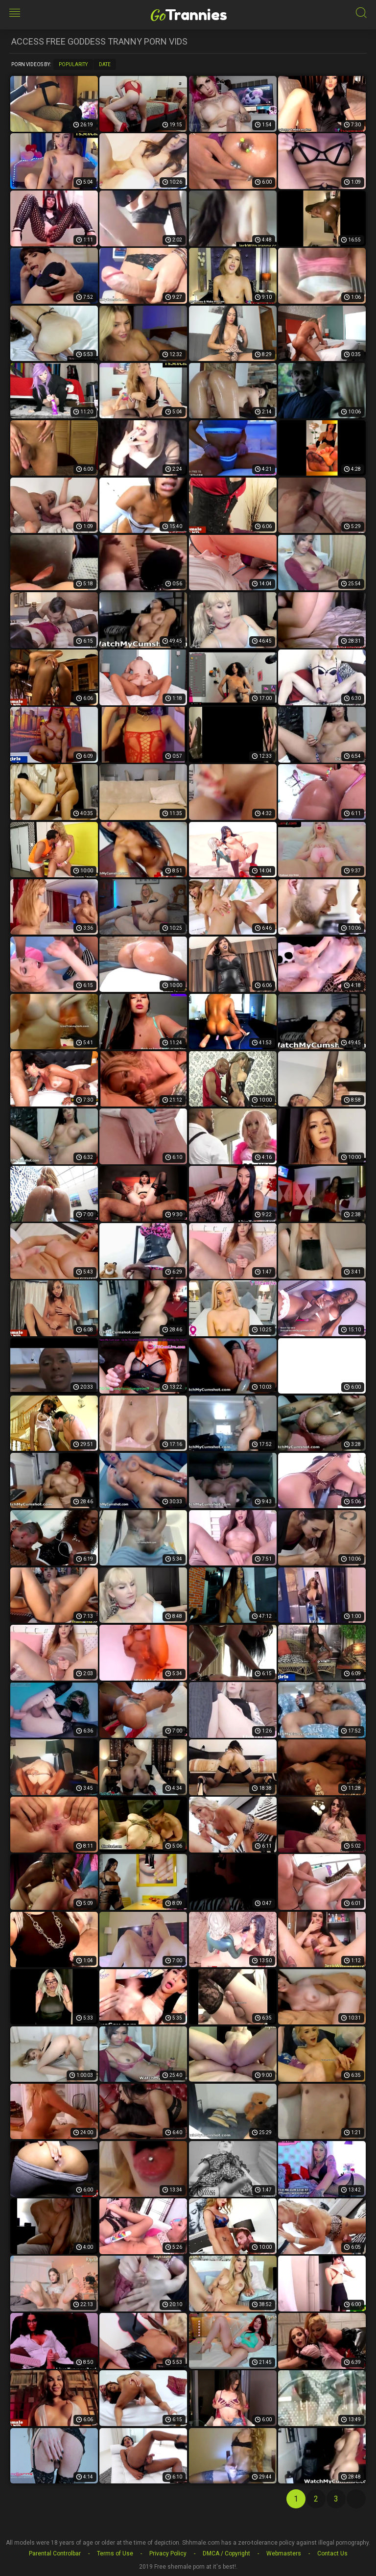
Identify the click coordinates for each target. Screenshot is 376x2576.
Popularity (73, 64)
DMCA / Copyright (226, 2553)
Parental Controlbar (55, 2553)
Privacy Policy (168, 2553)
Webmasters (283, 2553)
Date (105, 64)
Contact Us (332, 2553)
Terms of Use (115, 2553)
